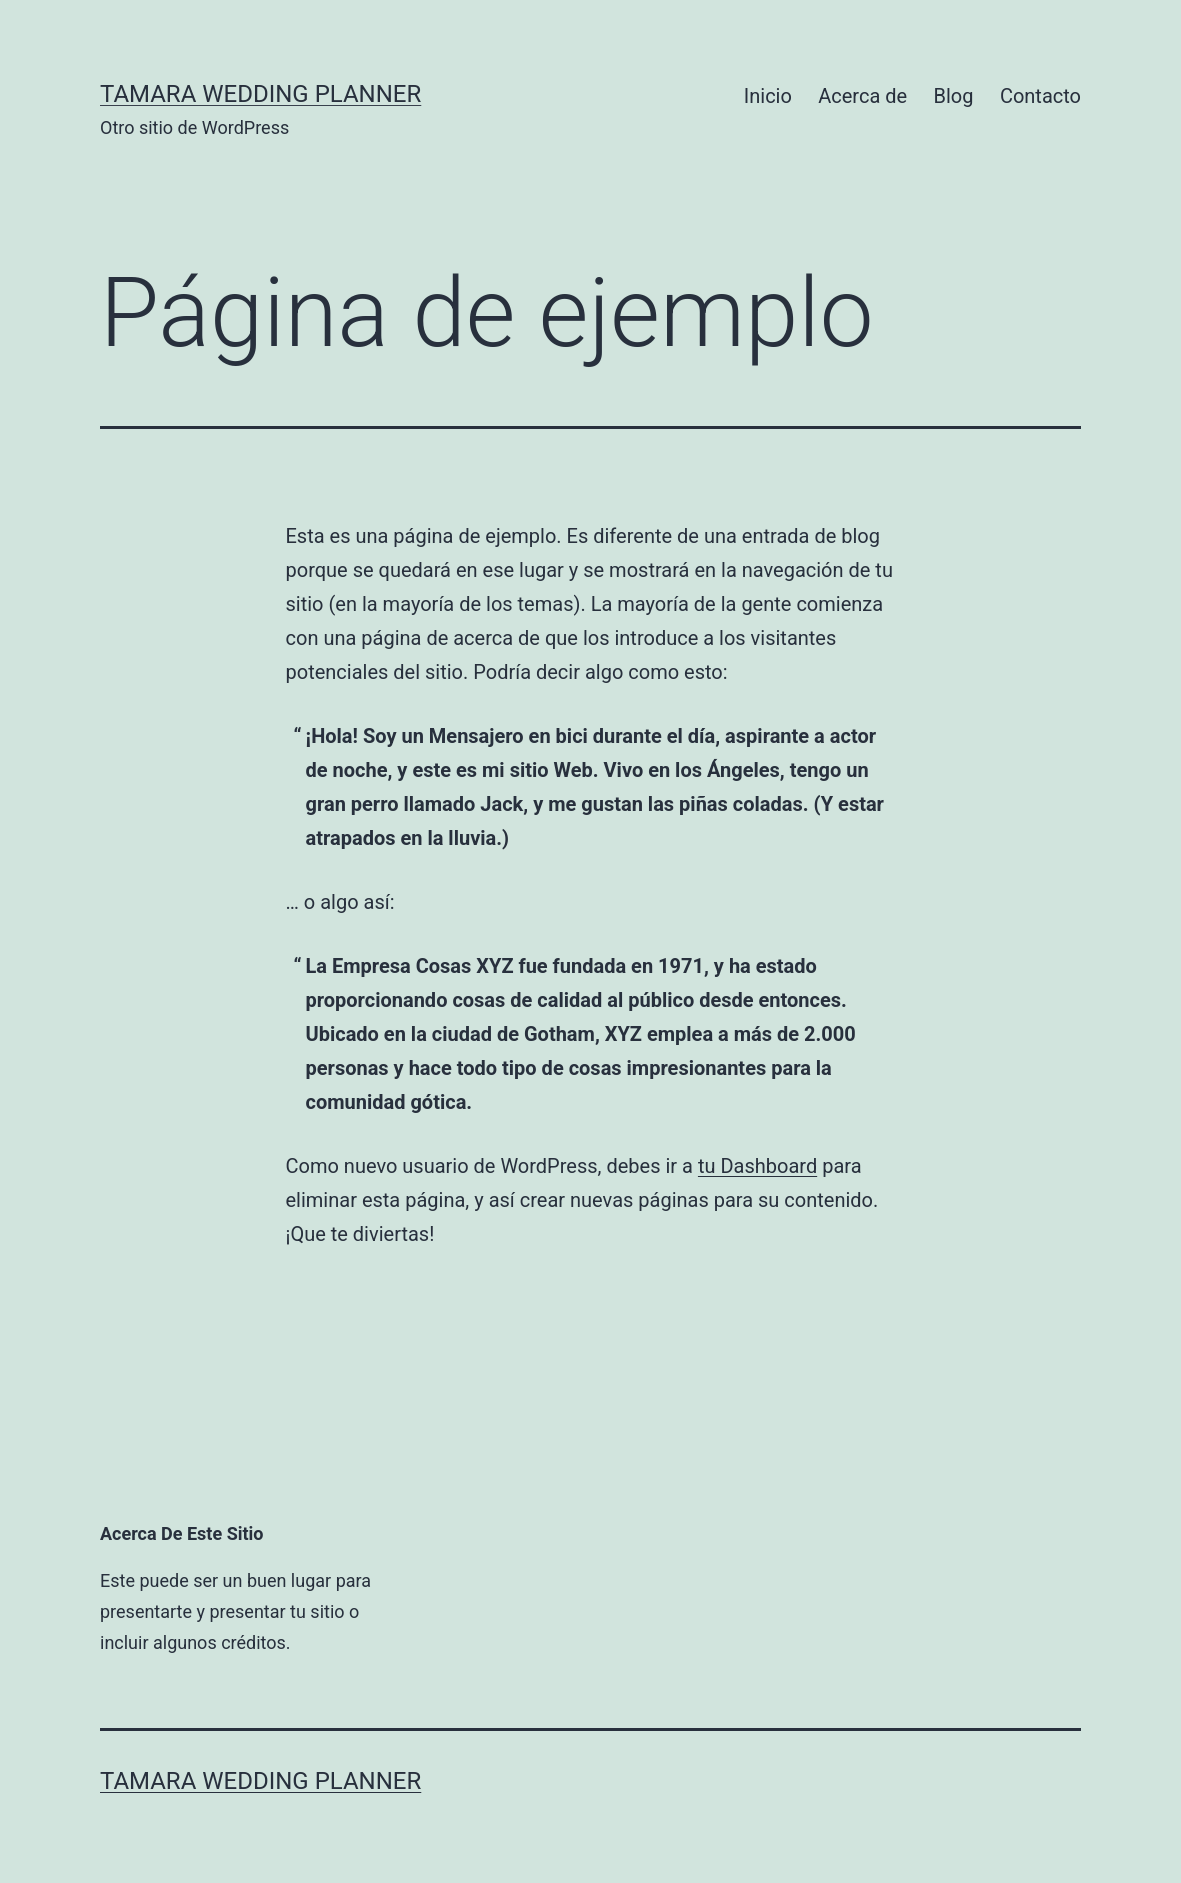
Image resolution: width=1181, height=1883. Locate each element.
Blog (954, 96)
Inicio (768, 96)
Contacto (1040, 96)
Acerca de (862, 96)
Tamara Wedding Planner (260, 94)
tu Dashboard (757, 1166)
